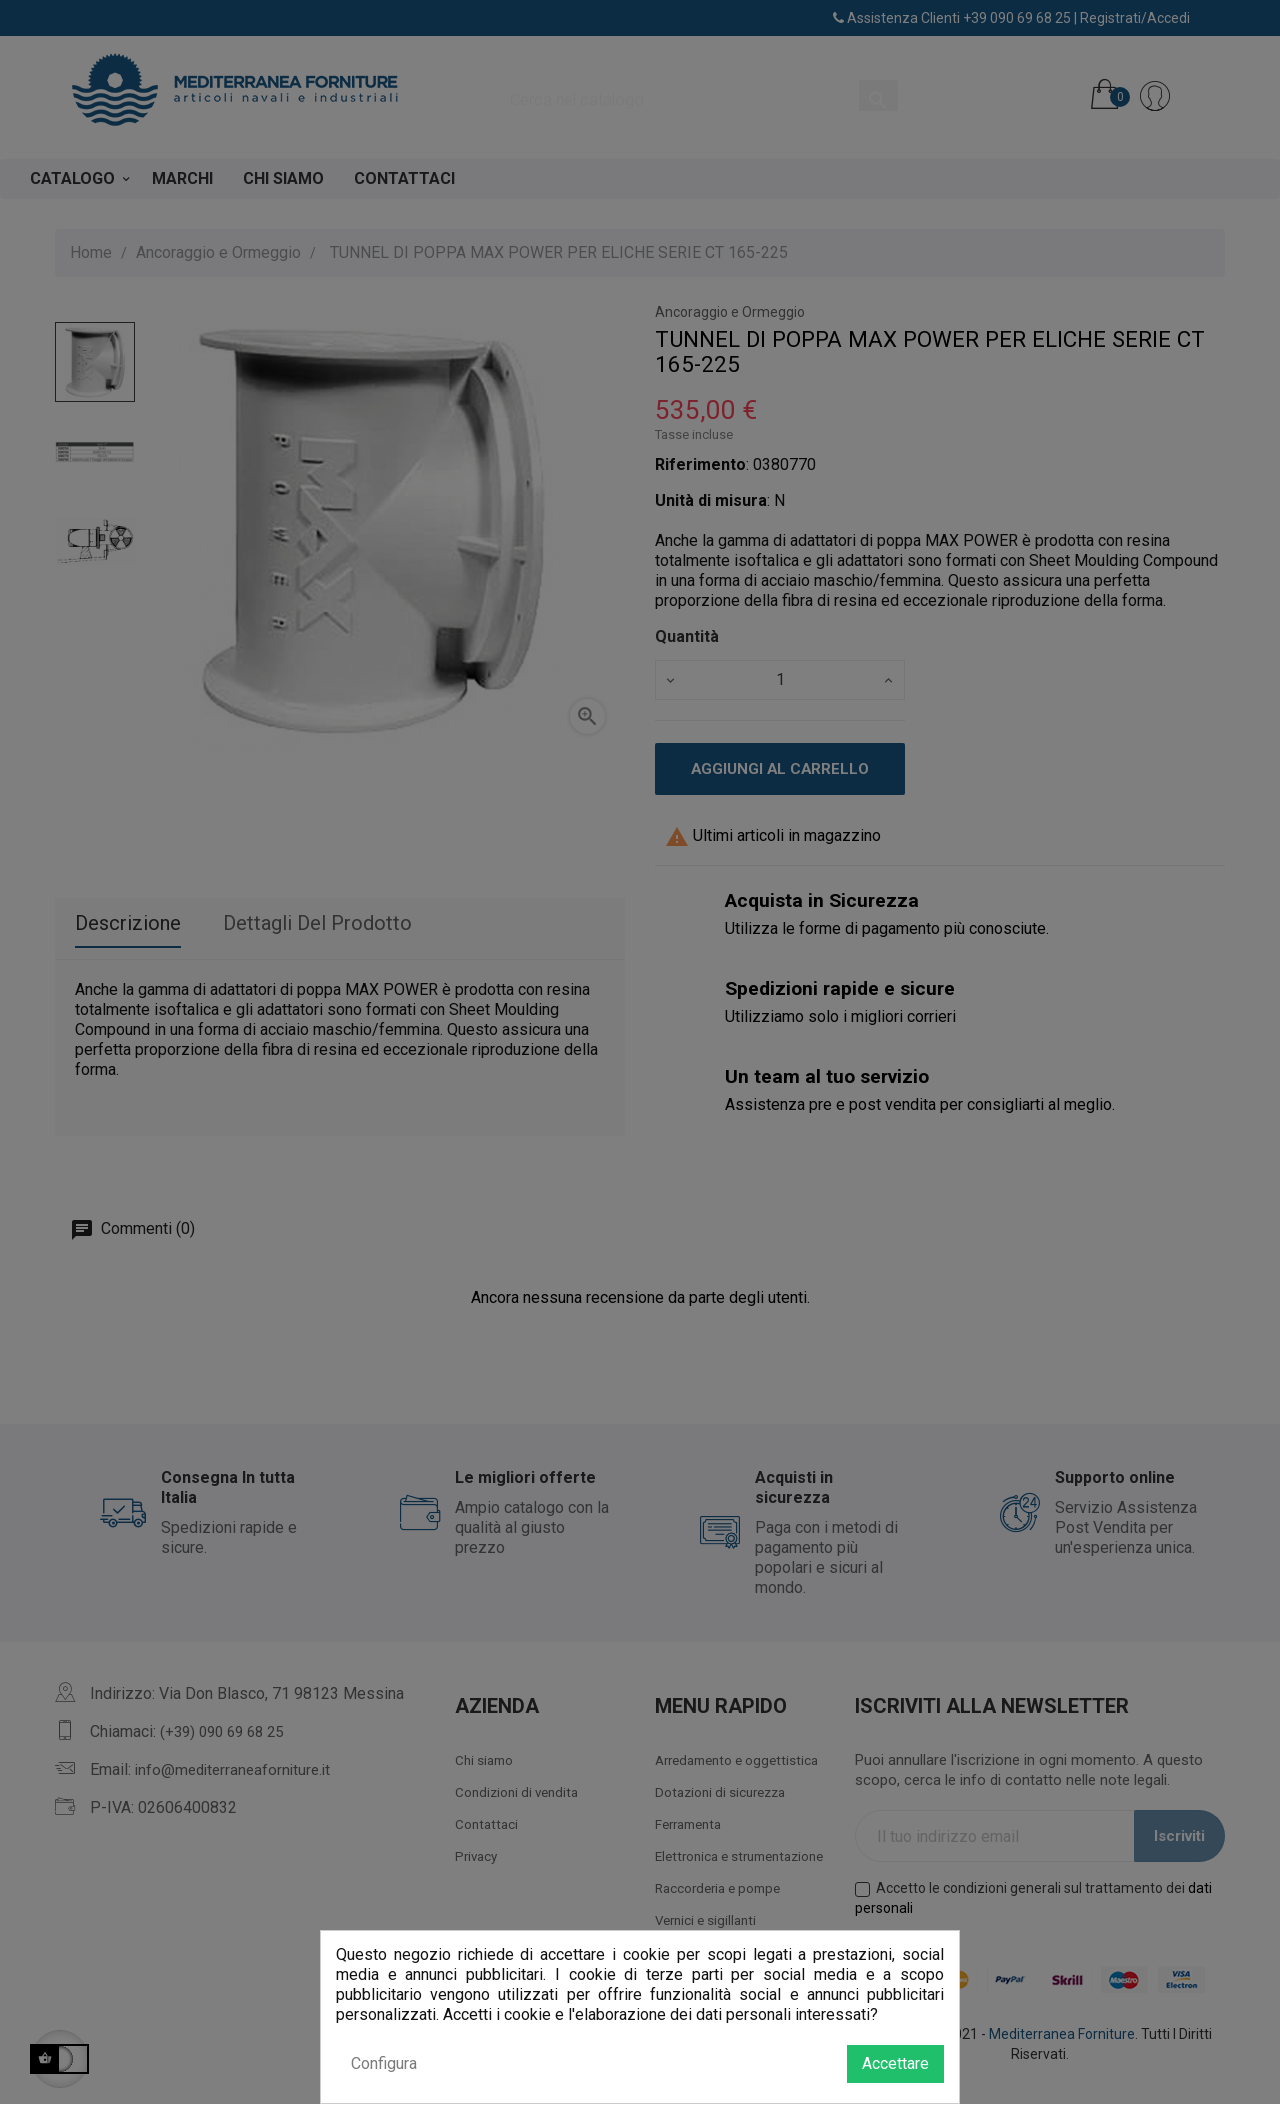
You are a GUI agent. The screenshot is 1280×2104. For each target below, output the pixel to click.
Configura (384, 2063)
